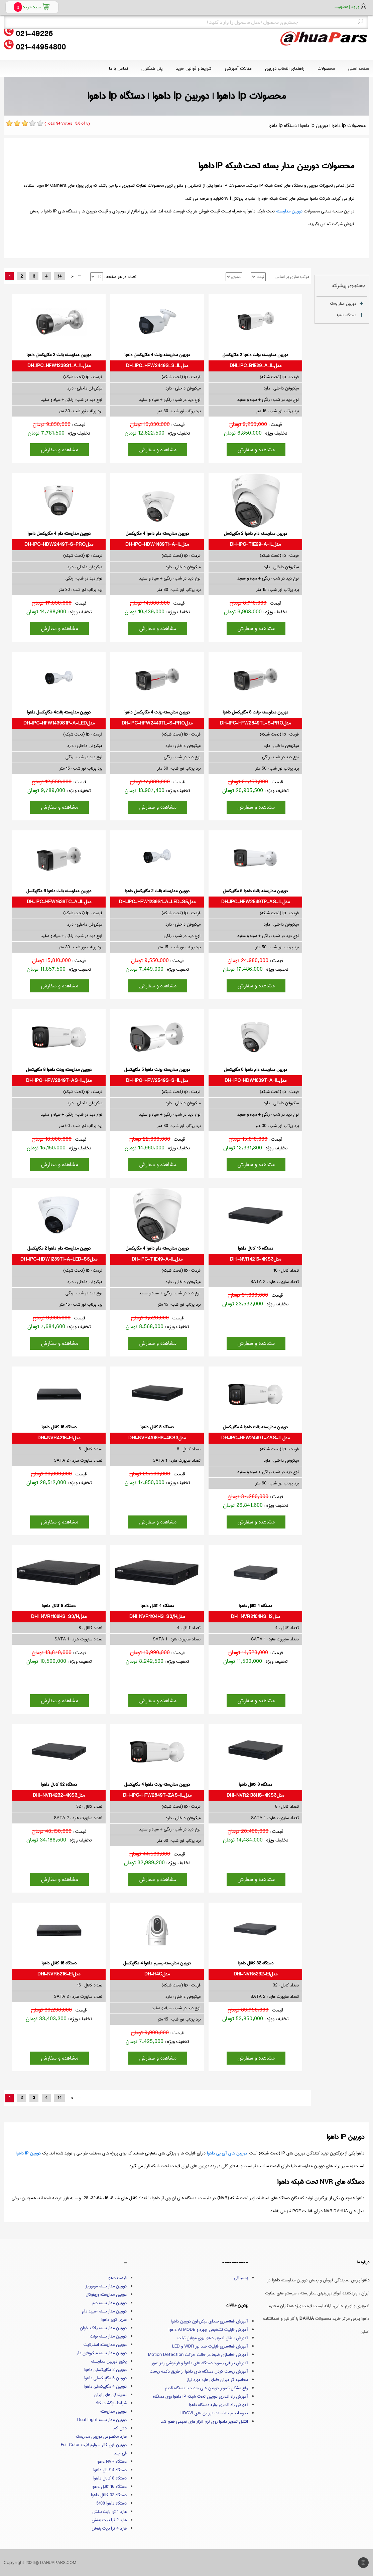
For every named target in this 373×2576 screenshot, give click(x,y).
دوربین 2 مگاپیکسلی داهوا (105, 2370)
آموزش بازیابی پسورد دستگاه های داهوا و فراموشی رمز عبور (200, 2363)
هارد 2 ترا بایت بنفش (109, 2520)
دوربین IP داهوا (28, 2153)
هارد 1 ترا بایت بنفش (109, 2512)
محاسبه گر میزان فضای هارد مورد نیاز (217, 2380)
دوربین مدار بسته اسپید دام (104, 2311)
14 (59, 276)
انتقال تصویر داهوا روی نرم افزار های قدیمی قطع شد (204, 2421)
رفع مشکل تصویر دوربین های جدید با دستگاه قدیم (206, 2388)
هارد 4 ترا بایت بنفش (109, 2528)
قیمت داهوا (117, 2278)
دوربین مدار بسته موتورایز (106, 2286)
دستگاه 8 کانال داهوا (110, 2478)
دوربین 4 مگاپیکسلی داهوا (105, 2386)
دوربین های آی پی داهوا (227, 2153)
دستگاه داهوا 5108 (111, 2503)
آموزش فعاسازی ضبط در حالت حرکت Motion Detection (198, 2355)
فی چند (120, 2453)
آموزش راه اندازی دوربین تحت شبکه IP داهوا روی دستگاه (200, 2396)
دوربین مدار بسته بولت (108, 2336)
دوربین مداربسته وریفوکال (106, 2294)
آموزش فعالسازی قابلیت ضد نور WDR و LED (210, 2346)
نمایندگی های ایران (110, 2395)
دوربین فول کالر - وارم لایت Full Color (94, 2445)
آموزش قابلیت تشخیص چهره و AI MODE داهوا (208, 2329)
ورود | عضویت (347, 6)
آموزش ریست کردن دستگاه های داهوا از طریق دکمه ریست (199, 2371)
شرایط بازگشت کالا (111, 2403)
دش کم (120, 2428)
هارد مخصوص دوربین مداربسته (101, 2436)
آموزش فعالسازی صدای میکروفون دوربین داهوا (209, 2321)
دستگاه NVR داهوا (112, 2461)
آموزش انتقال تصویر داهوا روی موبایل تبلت (212, 2338)
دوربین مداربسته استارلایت (105, 2345)
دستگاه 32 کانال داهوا (109, 2495)
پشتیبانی (241, 2278)
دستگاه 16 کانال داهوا (109, 2486)
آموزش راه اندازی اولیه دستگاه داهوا (218, 2405)
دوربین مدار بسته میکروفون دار (102, 2353)
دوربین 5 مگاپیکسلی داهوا (105, 2378)
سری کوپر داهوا (114, 2319)
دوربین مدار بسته (343, 303)
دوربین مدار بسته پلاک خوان (103, 2328)
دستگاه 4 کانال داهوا (110, 2470)
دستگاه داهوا (346, 315)
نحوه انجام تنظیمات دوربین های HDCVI (214, 2413)
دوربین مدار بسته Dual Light (102, 2420)
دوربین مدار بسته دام (109, 2303)
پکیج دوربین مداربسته (109, 2361)
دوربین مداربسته (289, 211)
